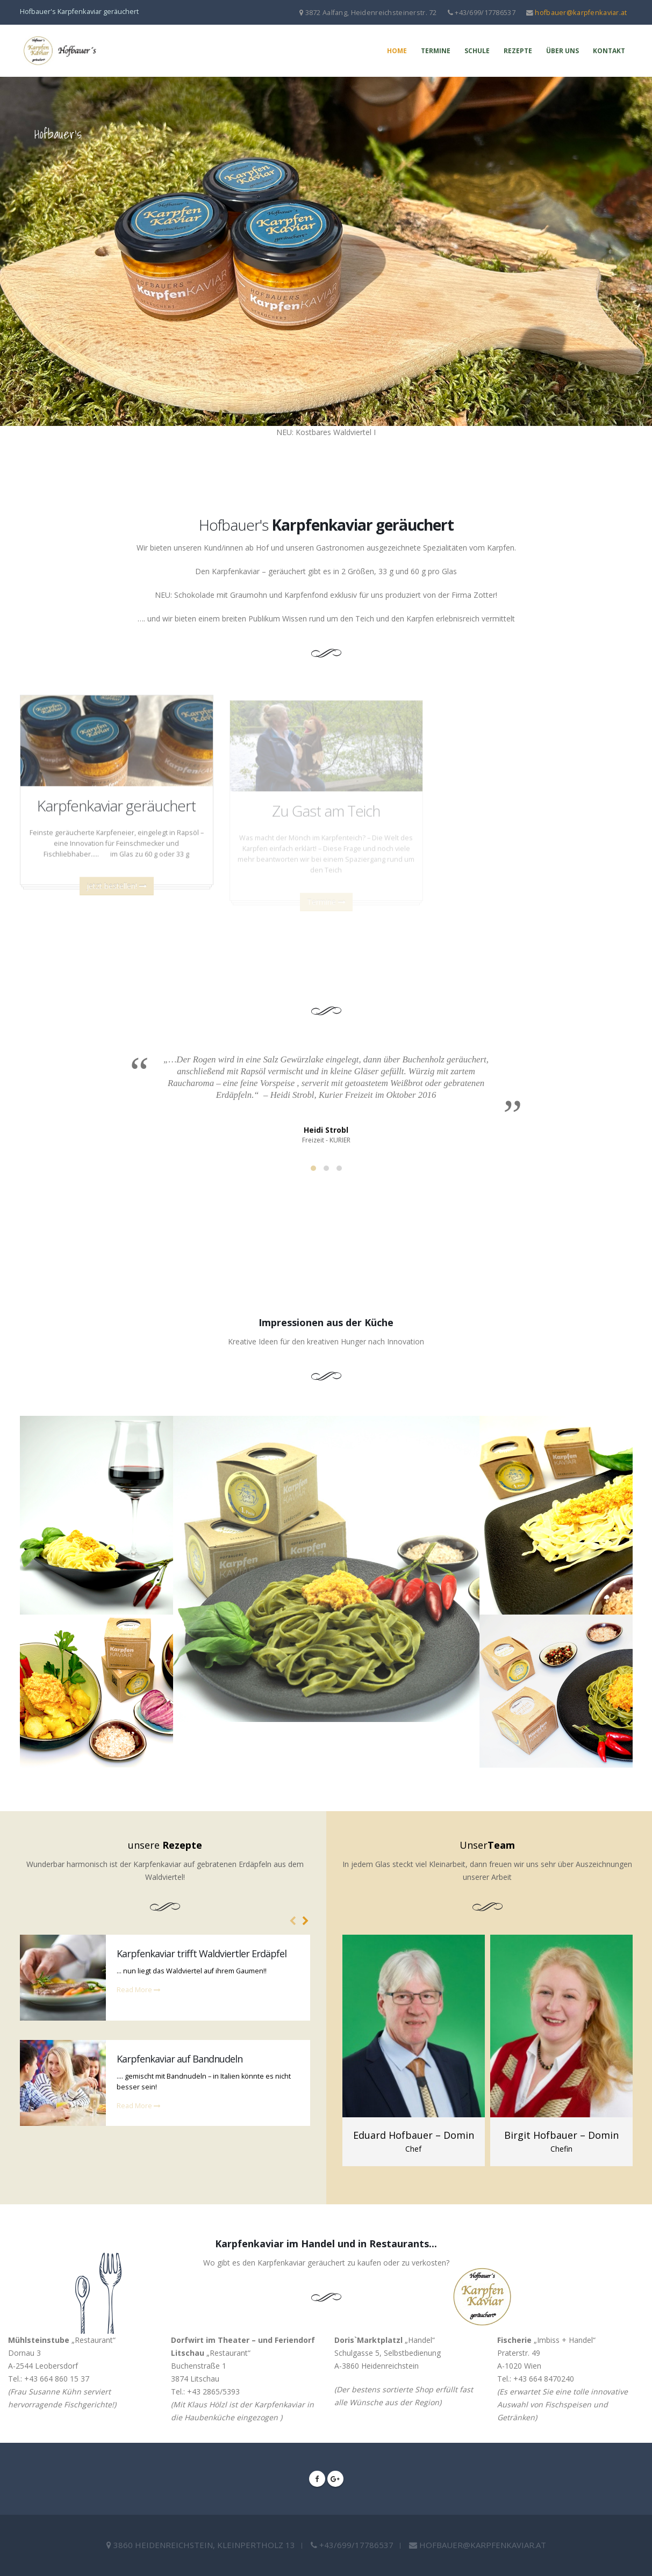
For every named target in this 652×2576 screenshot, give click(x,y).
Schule (477, 50)
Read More (139, 1989)
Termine (435, 50)
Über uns (562, 50)
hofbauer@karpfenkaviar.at (581, 12)
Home (397, 50)
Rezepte (518, 50)
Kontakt (609, 50)
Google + (335, 2479)
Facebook (317, 2479)
